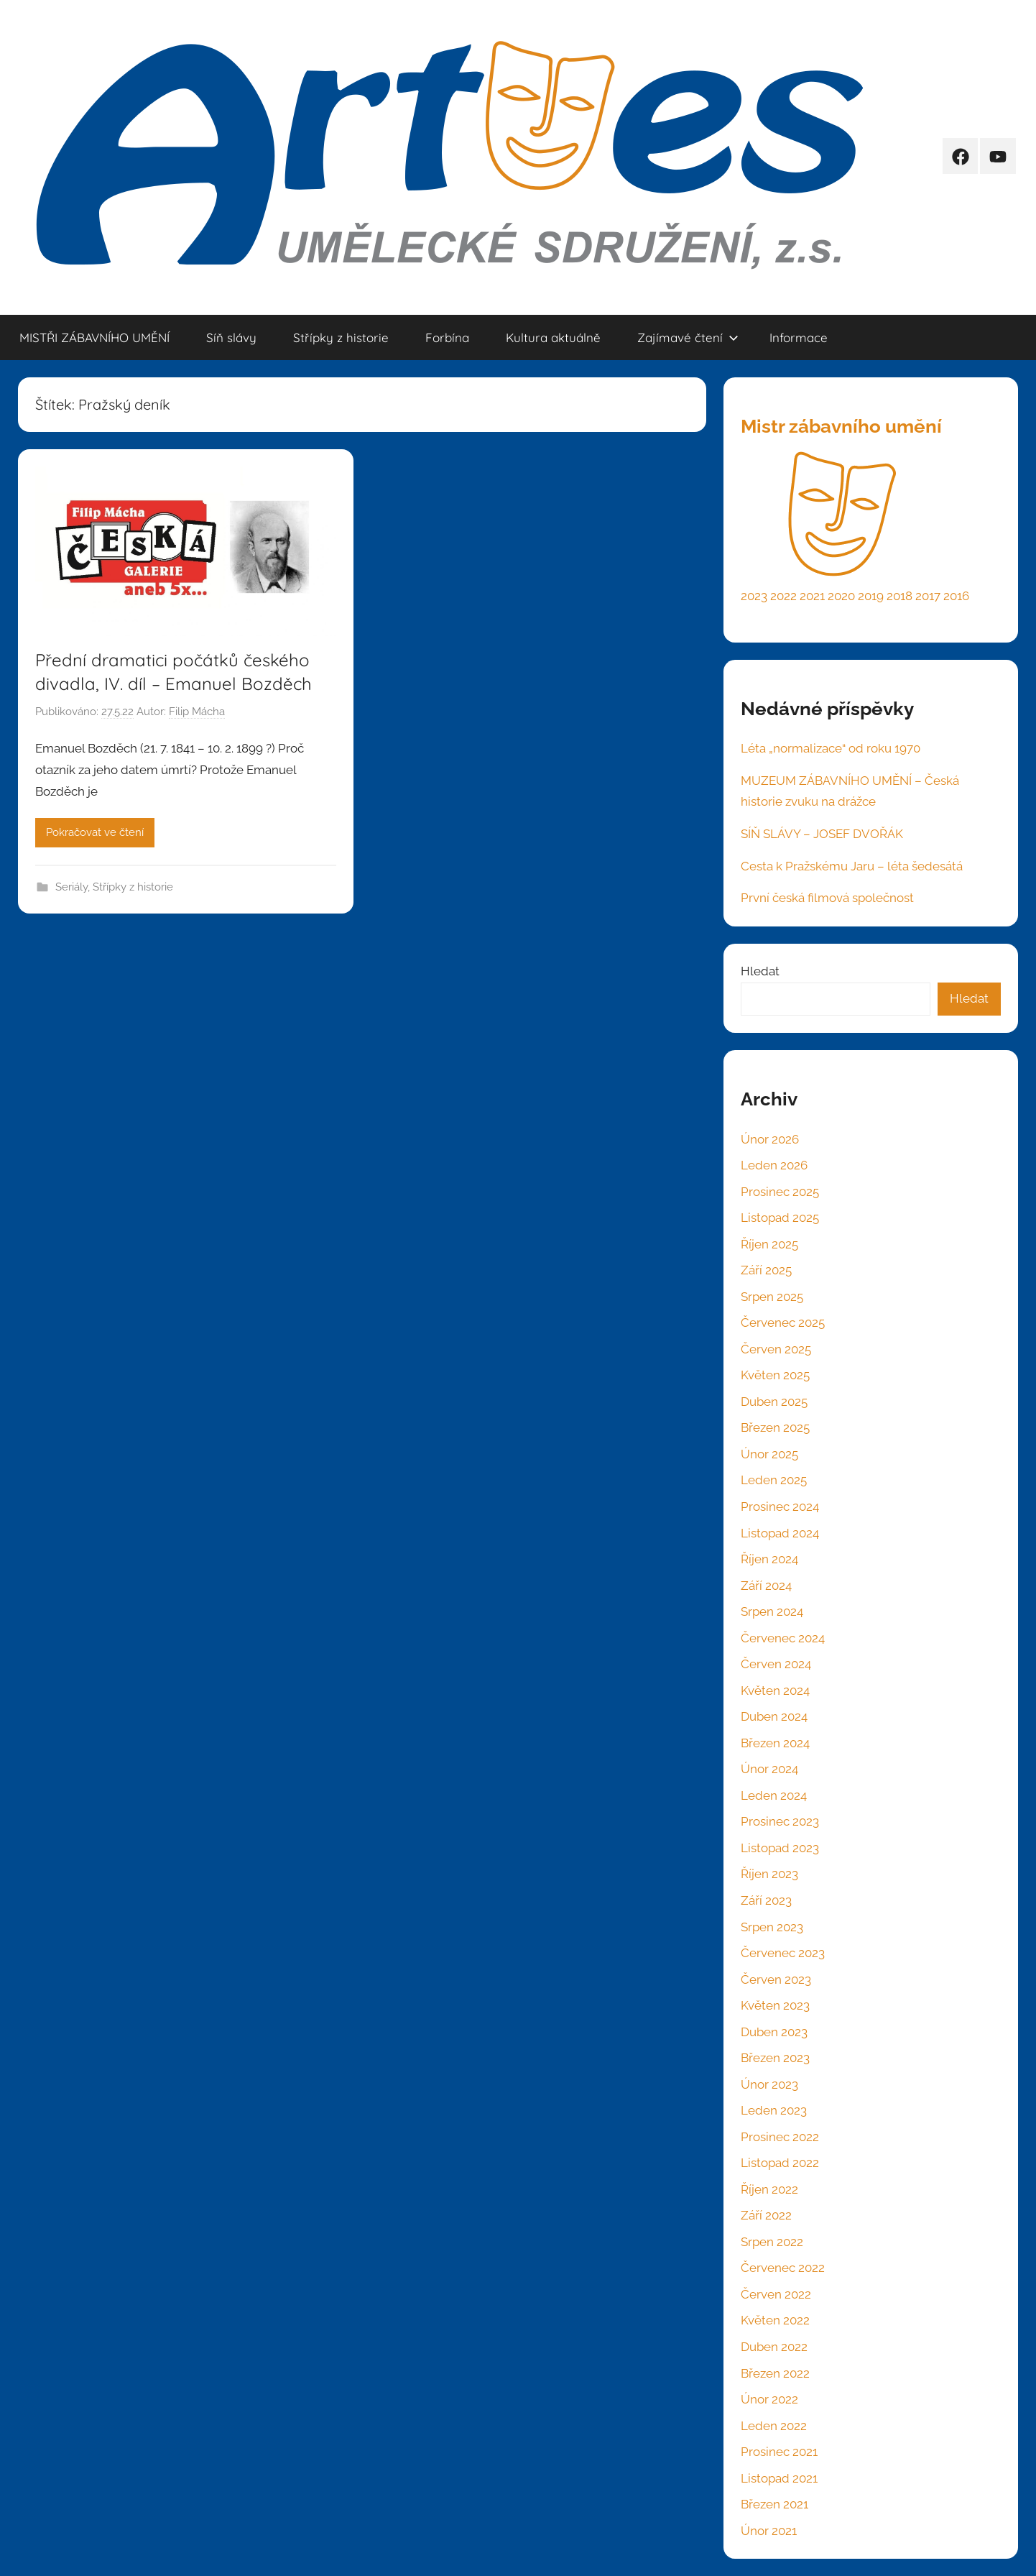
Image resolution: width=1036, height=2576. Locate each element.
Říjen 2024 (769, 1559)
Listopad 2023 (780, 1848)
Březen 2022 (775, 2373)
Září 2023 (766, 1900)
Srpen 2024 (772, 1611)
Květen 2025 (775, 1375)
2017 (927, 596)
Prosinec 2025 (780, 1191)
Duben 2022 (774, 2347)
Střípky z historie (341, 337)
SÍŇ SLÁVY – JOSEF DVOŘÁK (822, 834)
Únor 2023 (769, 2084)
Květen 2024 (775, 1690)
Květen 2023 (775, 2005)
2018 (899, 596)
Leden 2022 (774, 2426)
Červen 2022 (776, 2294)
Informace (798, 337)
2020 (841, 596)
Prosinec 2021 (779, 2451)
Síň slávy (231, 337)
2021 (812, 596)
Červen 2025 (776, 1349)
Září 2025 (766, 1270)
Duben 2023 (774, 2032)
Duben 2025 (774, 1401)
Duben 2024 (774, 1716)
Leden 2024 (774, 1795)
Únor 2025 (769, 1454)
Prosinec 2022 (780, 2137)
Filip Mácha (197, 711)
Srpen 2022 (772, 2242)
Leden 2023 (774, 2110)
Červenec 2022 (783, 2267)
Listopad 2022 (780, 2163)
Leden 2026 (774, 1165)
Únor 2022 (769, 2399)
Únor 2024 (769, 1769)
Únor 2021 (769, 2531)
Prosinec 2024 (780, 1506)
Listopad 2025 (780, 1217)
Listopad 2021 (779, 2478)
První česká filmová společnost (827, 898)
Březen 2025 (775, 1427)
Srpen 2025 (772, 1296)
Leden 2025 (774, 1480)
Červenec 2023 (783, 1953)
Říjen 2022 (769, 2189)
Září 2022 (766, 2215)
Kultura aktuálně (553, 337)
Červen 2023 (776, 1979)
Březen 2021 (774, 2504)
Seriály (71, 886)
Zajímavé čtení (688, 337)
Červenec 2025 (783, 1322)
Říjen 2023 (769, 1874)
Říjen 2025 (769, 1244)
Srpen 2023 (772, 1927)
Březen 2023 (775, 2058)
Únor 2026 (770, 1139)
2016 (956, 596)
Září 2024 (766, 1585)
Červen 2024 (776, 1664)
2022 (783, 596)
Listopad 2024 (780, 1533)
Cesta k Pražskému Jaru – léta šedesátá (852, 866)
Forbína (447, 337)
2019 (871, 596)
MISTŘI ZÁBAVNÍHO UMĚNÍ (94, 337)
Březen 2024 (775, 1743)
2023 (754, 596)
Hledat (760, 971)
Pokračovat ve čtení (95, 832)
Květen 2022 (775, 2320)
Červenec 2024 (783, 1638)
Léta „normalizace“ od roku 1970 (830, 748)
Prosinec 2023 (780, 1821)
